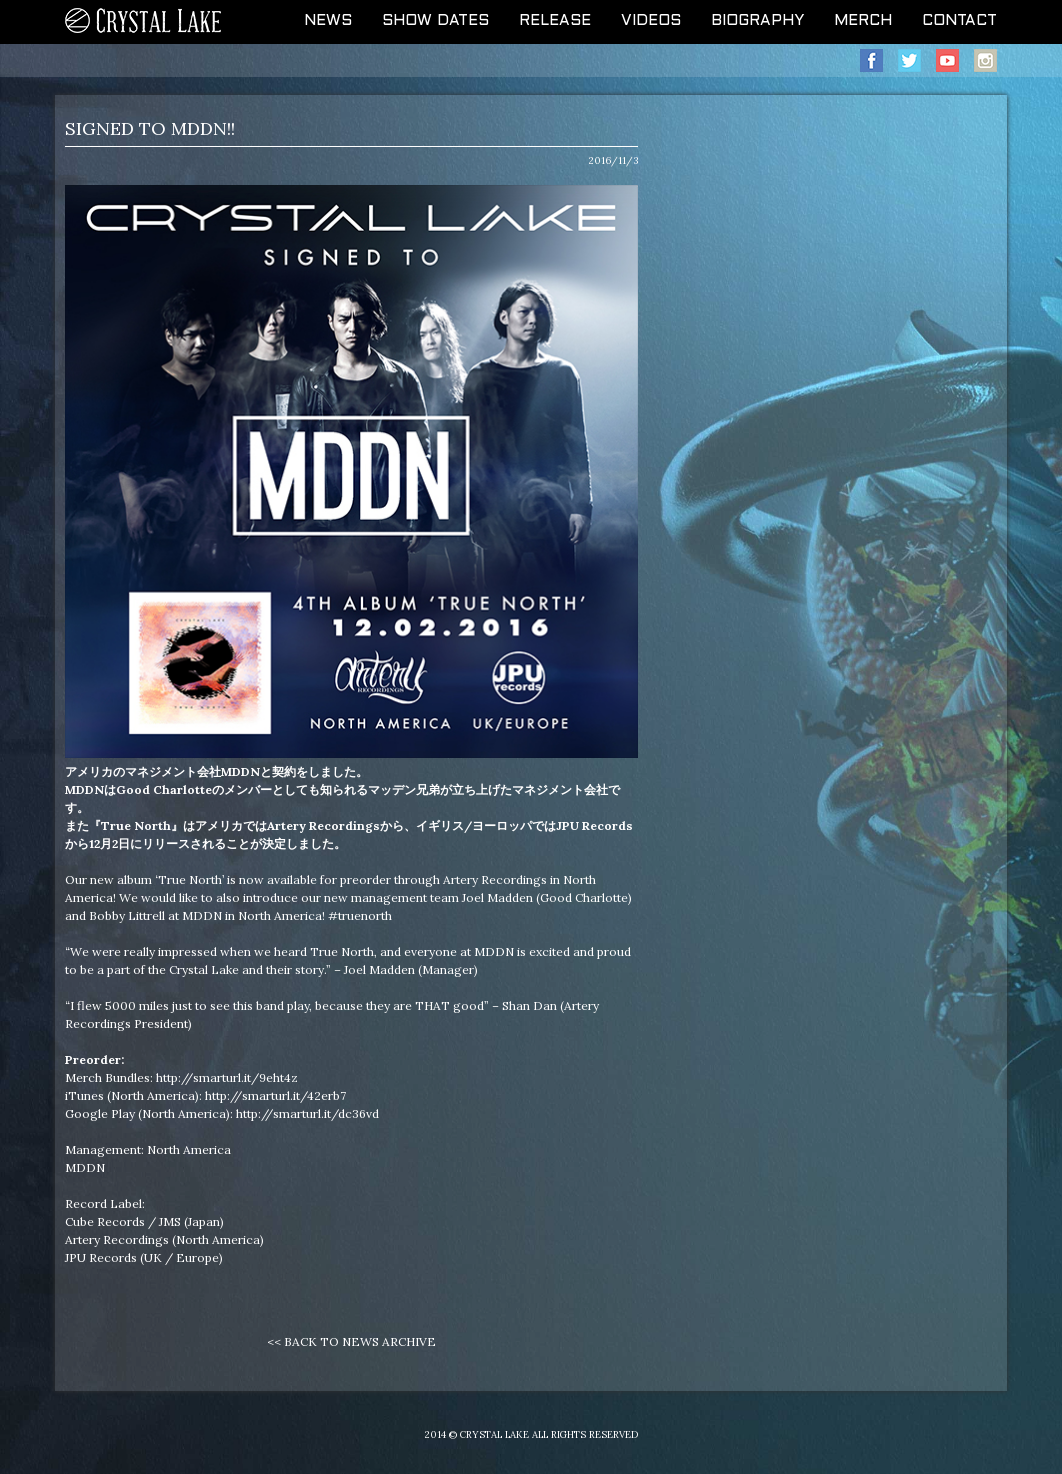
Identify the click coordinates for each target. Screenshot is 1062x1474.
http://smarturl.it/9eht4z (227, 1077)
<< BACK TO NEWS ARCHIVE (351, 1341)
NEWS (328, 21)
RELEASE (555, 21)
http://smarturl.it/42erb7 (275, 1095)
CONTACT (959, 21)
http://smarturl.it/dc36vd (307, 1113)
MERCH (863, 21)
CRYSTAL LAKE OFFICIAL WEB (144, 22)
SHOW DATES (435, 21)
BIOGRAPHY (757, 21)
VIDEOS (651, 21)
